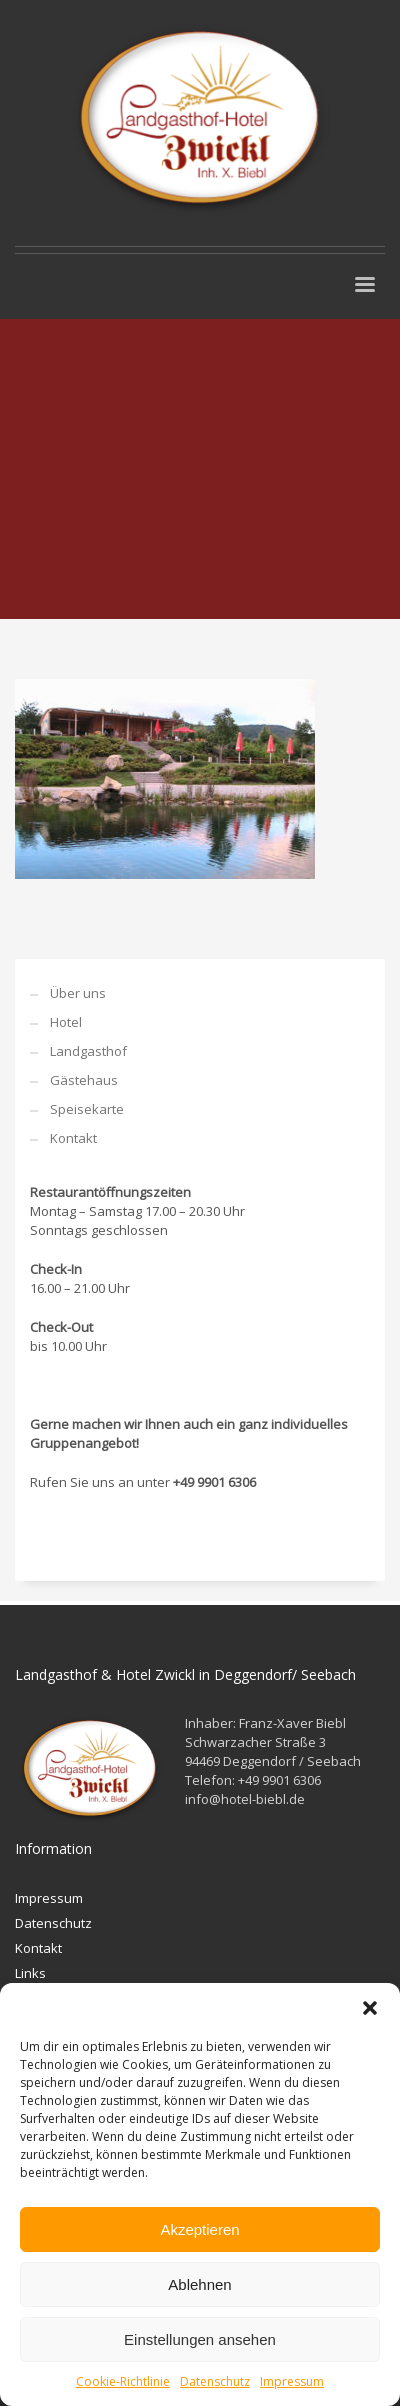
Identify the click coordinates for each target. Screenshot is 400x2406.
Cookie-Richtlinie (123, 2381)
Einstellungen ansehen (200, 2339)
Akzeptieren (199, 2229)
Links (30, 1973)
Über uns (78, 993)
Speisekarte (87, 1109)
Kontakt (73, 1138)
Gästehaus (84, 1080)
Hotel (66, 1022)
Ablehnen (199, 2284)
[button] (370, 2008)
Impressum (292, 2381)
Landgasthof (88, 1051)
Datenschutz (215, 2381)
